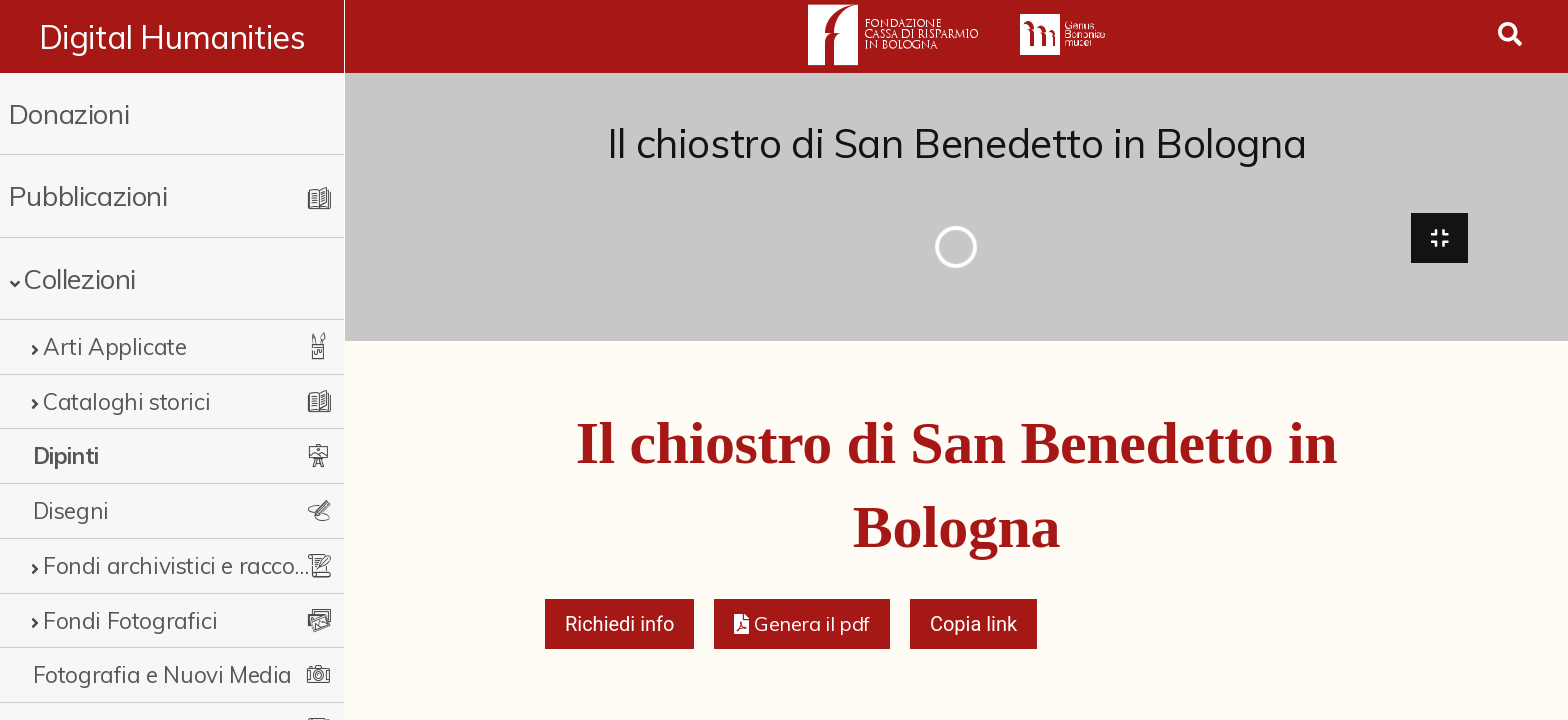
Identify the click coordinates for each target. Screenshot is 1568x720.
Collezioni (79, 278)
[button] (801, 626)
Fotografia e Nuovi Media (162, 674)
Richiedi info (620, 626)
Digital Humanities (172, 37)
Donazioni (69, 113)
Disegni (71, 510)
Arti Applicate (114, 346)
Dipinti (66, 455)
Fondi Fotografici (130, 620)
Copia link (973, 626)
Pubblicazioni (88, 195)
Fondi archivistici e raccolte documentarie (177, 565)
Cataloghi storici (126, 401)
